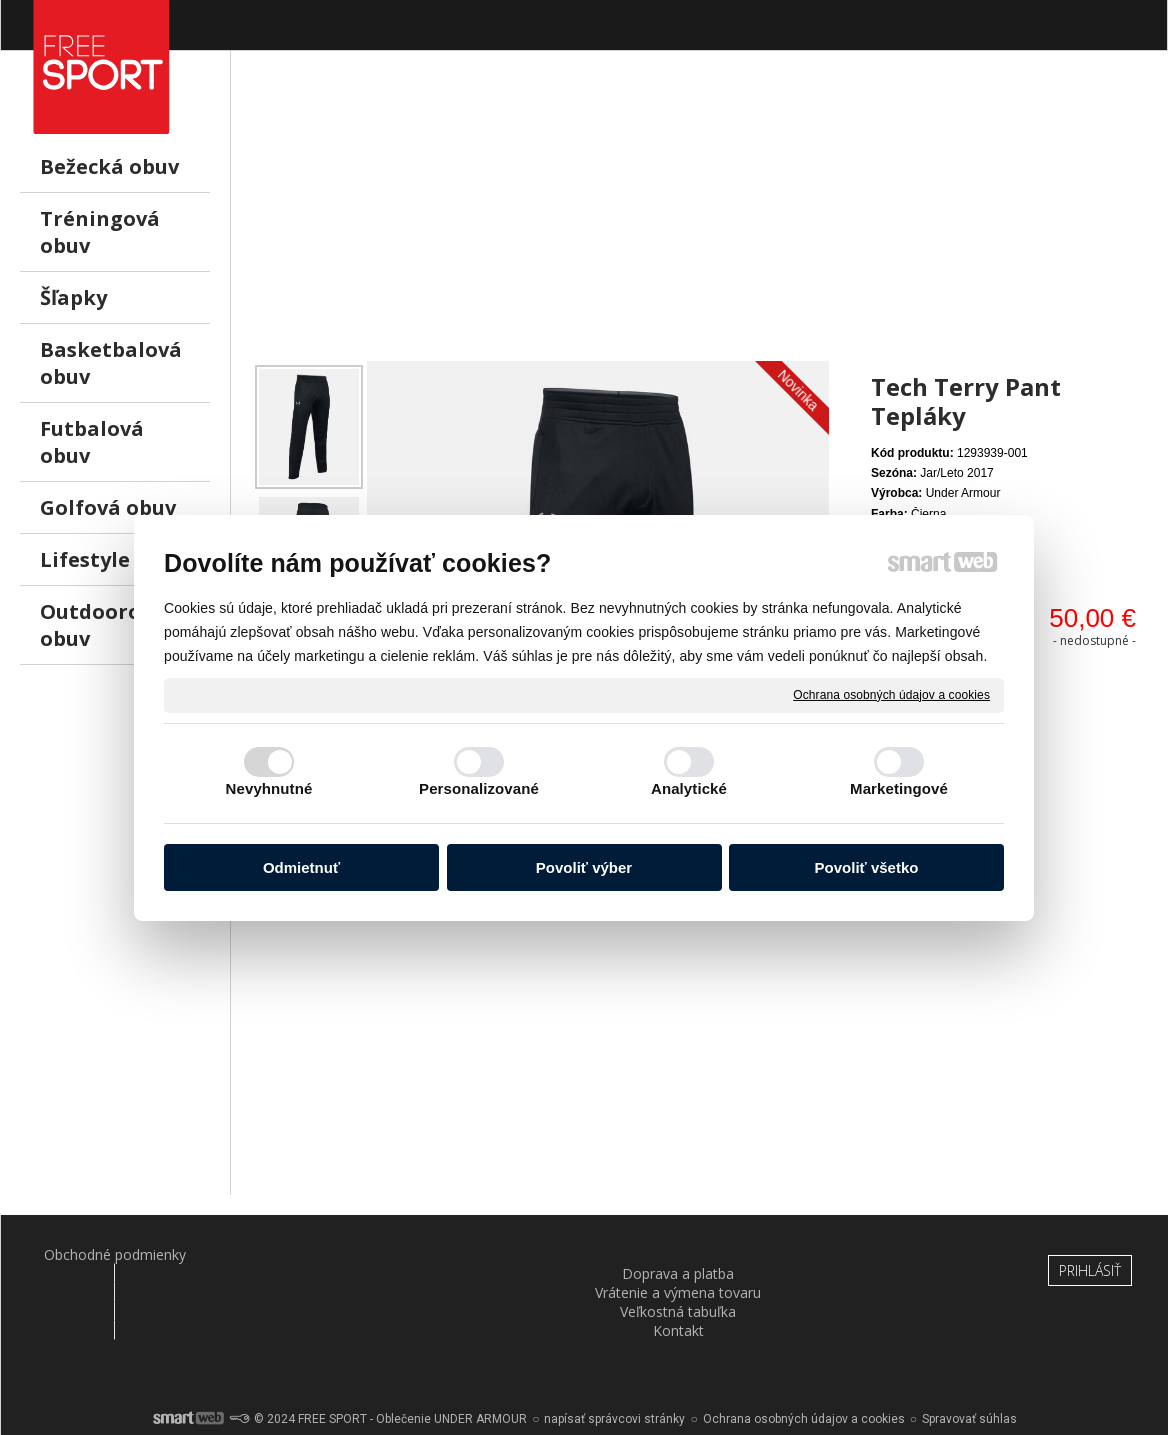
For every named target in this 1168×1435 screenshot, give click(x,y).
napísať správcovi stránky (614, 1365)
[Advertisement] (699, 221)
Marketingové (899, 788)
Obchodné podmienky (102, 1254)
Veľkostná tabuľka (681, 1254)
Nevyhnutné (269, 788)
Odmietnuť (301, 867)
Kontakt (873, 1254)
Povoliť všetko (867, 867)
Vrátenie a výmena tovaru (488, 1264)
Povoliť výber (584, 867)
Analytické (689, 788)
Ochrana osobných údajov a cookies (891, 694)
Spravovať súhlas (969, 1365)
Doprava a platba (295, 1254)
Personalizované (479, 788)
